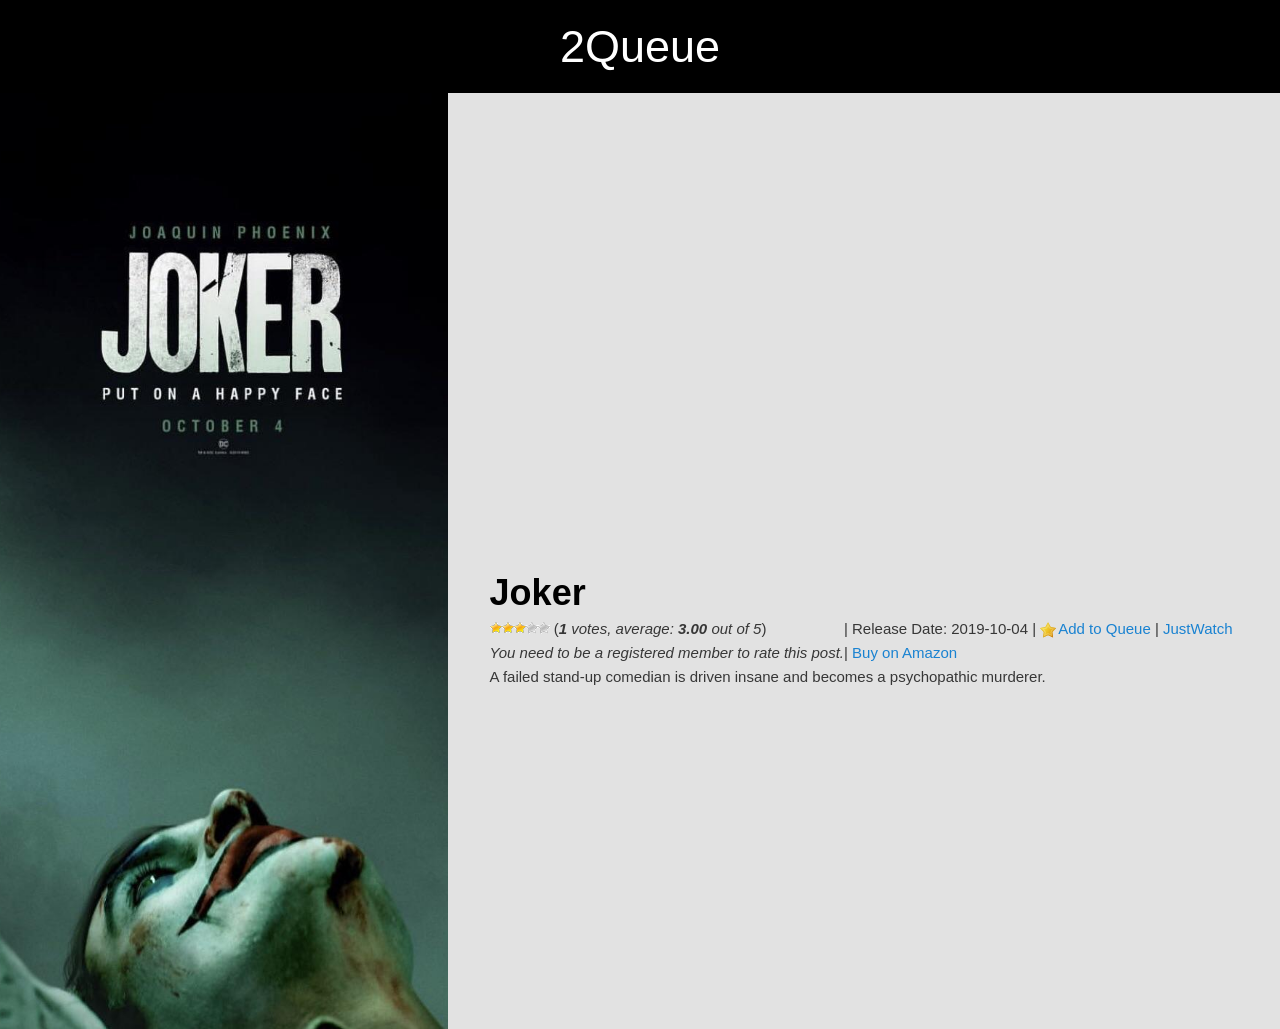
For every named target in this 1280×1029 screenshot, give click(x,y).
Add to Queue (1104, 628)
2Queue (640, 46)
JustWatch (1197, 628)
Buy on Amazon (904, 652)
